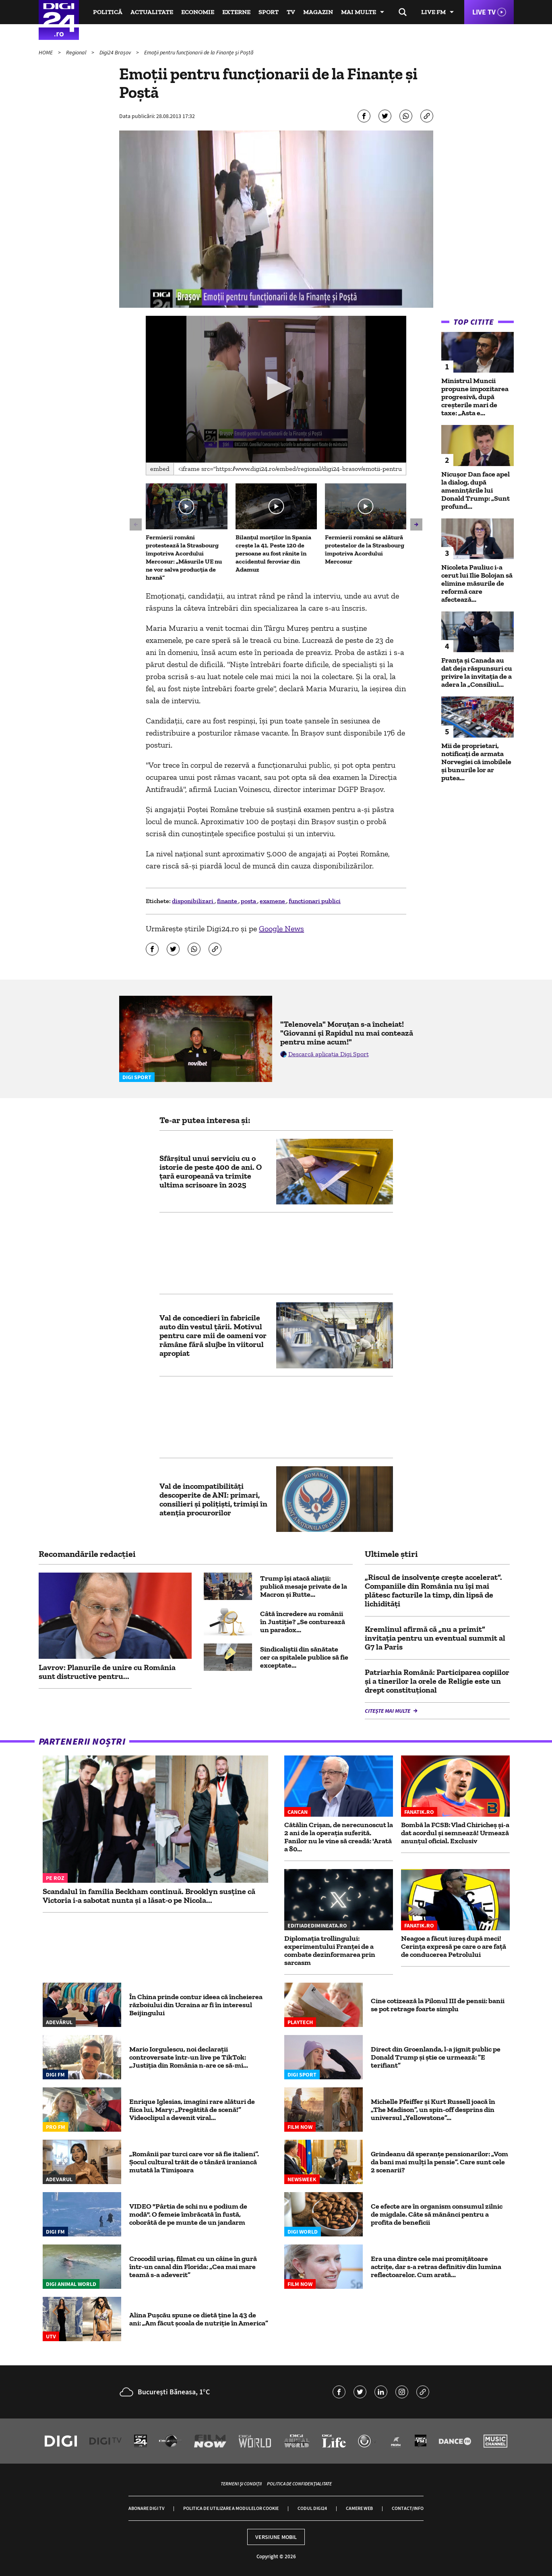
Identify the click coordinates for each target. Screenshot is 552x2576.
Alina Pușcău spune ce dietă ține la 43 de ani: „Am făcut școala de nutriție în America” (198, 2319)
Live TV (484, 12)
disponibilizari (193, 901)
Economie (197, 12)
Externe (236, 12)
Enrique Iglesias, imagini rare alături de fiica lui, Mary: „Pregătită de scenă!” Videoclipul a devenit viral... (192, 2109)
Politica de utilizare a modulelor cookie (231, 2508)
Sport (268, 12)
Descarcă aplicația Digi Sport (328, 1054)
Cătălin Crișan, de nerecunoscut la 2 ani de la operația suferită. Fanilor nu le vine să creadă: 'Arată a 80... (338, 1836)
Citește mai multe (388, 1710)
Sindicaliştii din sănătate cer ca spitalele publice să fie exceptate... (304, 1657)
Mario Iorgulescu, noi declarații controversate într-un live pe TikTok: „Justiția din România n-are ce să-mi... (188, 2057)
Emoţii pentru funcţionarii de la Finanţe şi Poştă (199, 52)
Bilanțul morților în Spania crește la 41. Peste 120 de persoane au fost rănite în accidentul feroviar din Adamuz (273, 553)
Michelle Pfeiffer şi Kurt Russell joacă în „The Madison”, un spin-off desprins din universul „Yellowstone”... (433, 2109)
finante (227, 901)
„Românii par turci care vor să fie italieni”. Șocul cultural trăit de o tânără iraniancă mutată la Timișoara (194, 2161)
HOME (46, 52)
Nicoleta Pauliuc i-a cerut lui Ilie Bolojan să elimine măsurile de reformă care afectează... (477, 583)
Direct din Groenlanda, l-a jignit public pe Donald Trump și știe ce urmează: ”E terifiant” (435, 2057)
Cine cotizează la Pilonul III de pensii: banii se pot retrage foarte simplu (437, 2004)
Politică (107, 12)
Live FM (433, 12)
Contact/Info (408, 2508)
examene (273, 901)
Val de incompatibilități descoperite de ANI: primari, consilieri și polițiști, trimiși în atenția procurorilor (213, 1499)
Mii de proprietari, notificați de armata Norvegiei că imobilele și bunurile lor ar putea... (476, 761)
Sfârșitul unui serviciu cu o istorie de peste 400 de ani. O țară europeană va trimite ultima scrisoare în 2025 (210, 1171)
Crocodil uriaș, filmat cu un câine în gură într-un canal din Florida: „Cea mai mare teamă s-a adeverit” (193, 2266)
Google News (281, 928)
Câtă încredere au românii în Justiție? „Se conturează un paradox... (302, 1621)
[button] (276, 388)
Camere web (359, 2508)
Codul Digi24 (312, 2508)
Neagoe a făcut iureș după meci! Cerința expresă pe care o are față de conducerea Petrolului (453, 1946)
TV (291, 12)
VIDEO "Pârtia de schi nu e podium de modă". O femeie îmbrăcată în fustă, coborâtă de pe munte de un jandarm (188, 2214)
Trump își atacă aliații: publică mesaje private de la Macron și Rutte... (303, 1586)
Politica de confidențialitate (299, 2484)
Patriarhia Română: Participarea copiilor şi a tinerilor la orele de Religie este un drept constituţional (437, 1681)
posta (249, 901)
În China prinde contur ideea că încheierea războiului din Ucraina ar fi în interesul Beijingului (196, 2004)
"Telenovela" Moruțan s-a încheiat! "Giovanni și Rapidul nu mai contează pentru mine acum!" (346, 1033)
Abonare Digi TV (146, 2508)
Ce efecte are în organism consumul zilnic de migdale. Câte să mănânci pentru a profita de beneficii (436, 2214)
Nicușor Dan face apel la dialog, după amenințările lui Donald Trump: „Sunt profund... (475, 490)
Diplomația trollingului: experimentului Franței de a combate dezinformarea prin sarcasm (329, 1950)
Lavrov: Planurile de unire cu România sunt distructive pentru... (107, 1671)
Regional (76, 52)
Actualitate (151, 12)
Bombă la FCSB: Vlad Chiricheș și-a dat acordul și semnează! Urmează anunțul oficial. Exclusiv (455, 1832)
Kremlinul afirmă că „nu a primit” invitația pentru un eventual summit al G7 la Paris (435, 1638)
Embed (160, 469)
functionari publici (315, 901)
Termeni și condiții (241, 2484)
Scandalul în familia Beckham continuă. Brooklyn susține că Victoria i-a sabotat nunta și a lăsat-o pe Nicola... (149, 1895)
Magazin (318, 12)
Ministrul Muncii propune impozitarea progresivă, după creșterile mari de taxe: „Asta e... (475, 396)
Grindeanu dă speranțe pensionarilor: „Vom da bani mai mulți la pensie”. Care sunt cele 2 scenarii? (439, 2161)
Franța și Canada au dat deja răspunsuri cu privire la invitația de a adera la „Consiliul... (476, 672)
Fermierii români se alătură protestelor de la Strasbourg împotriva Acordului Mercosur (364, 549)
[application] (276, 389)
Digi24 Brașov (115, 52)
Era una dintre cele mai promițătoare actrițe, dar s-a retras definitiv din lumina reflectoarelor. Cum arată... (436, 2266)
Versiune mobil (276, 2537)
